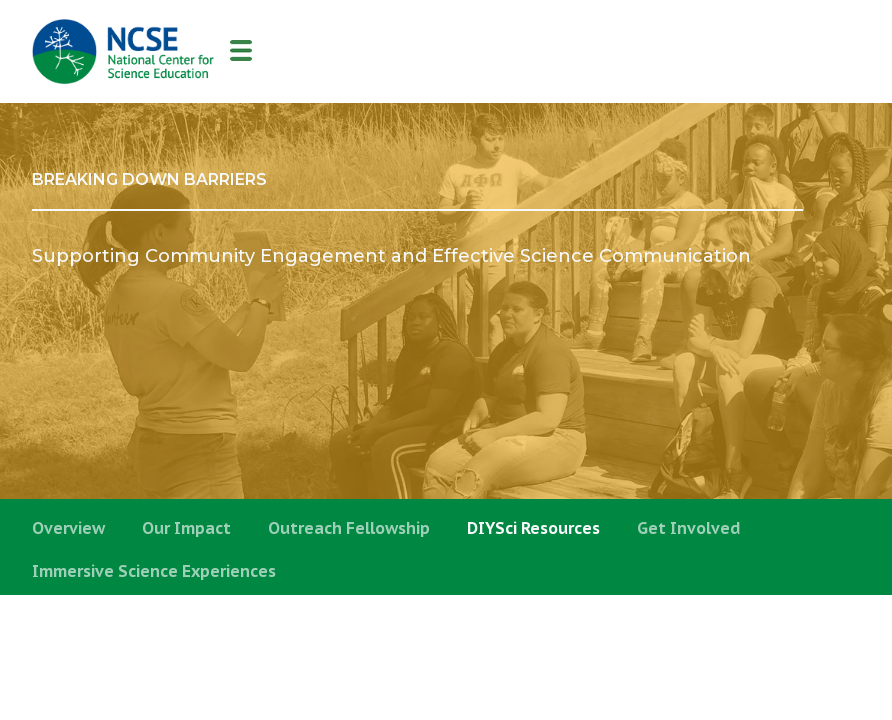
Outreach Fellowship (349, 528)
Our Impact (186, 528)
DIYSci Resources (533, 528)
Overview (68, 528)
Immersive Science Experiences (154, 571)
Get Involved (689, 528)
